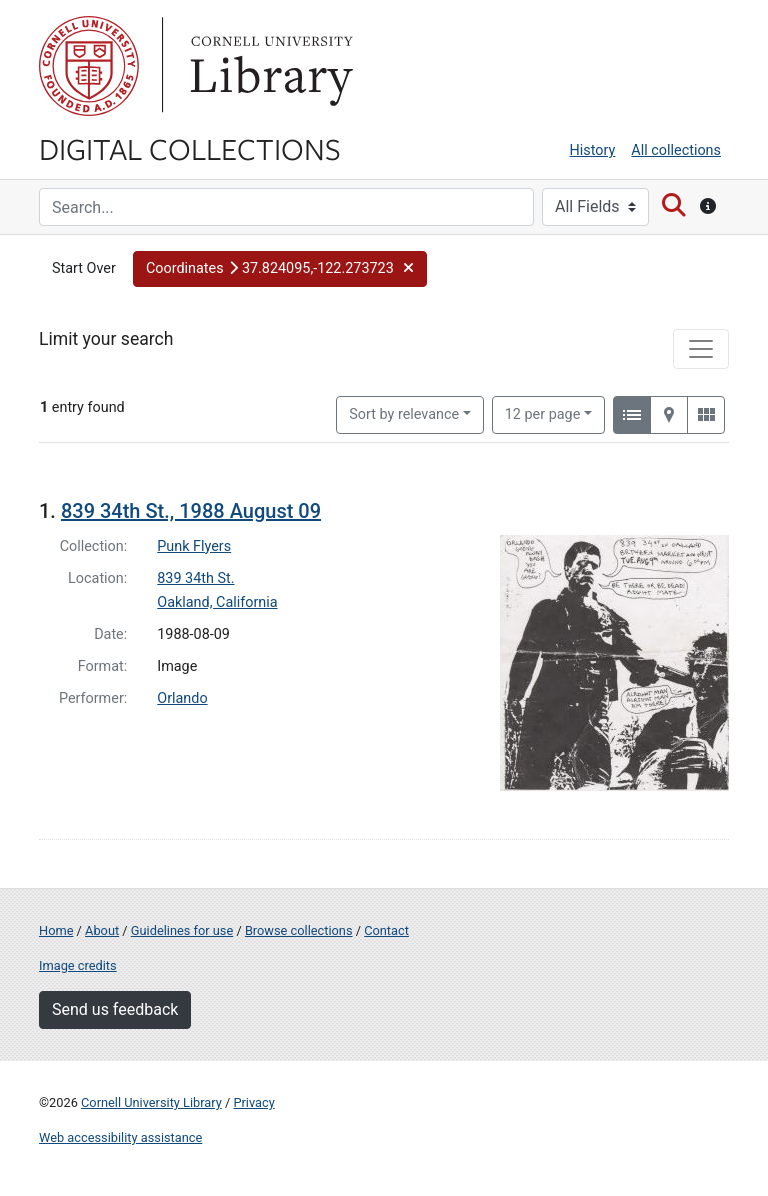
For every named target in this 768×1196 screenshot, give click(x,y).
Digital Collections (190, 148)
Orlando (182, 698)
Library (269, 66)
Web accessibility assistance (120, 1137)
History (593, 150)
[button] (280, 269)
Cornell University (89, 66)
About (102, 930)
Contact (386, 930)
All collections (676, 150)
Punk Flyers (194, 546)
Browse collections (299, 930)
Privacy (253, 1102)
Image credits (78, 965)
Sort (404, 414)
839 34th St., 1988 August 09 (191, 511)
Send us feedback (115, 1009)
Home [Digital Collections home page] (56, 930)
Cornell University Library (151, 1102)
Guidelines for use (182, 930)
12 (543, 413)
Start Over (84, 268)
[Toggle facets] (701, 349)
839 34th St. (195, 578)
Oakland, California (217, 602)
